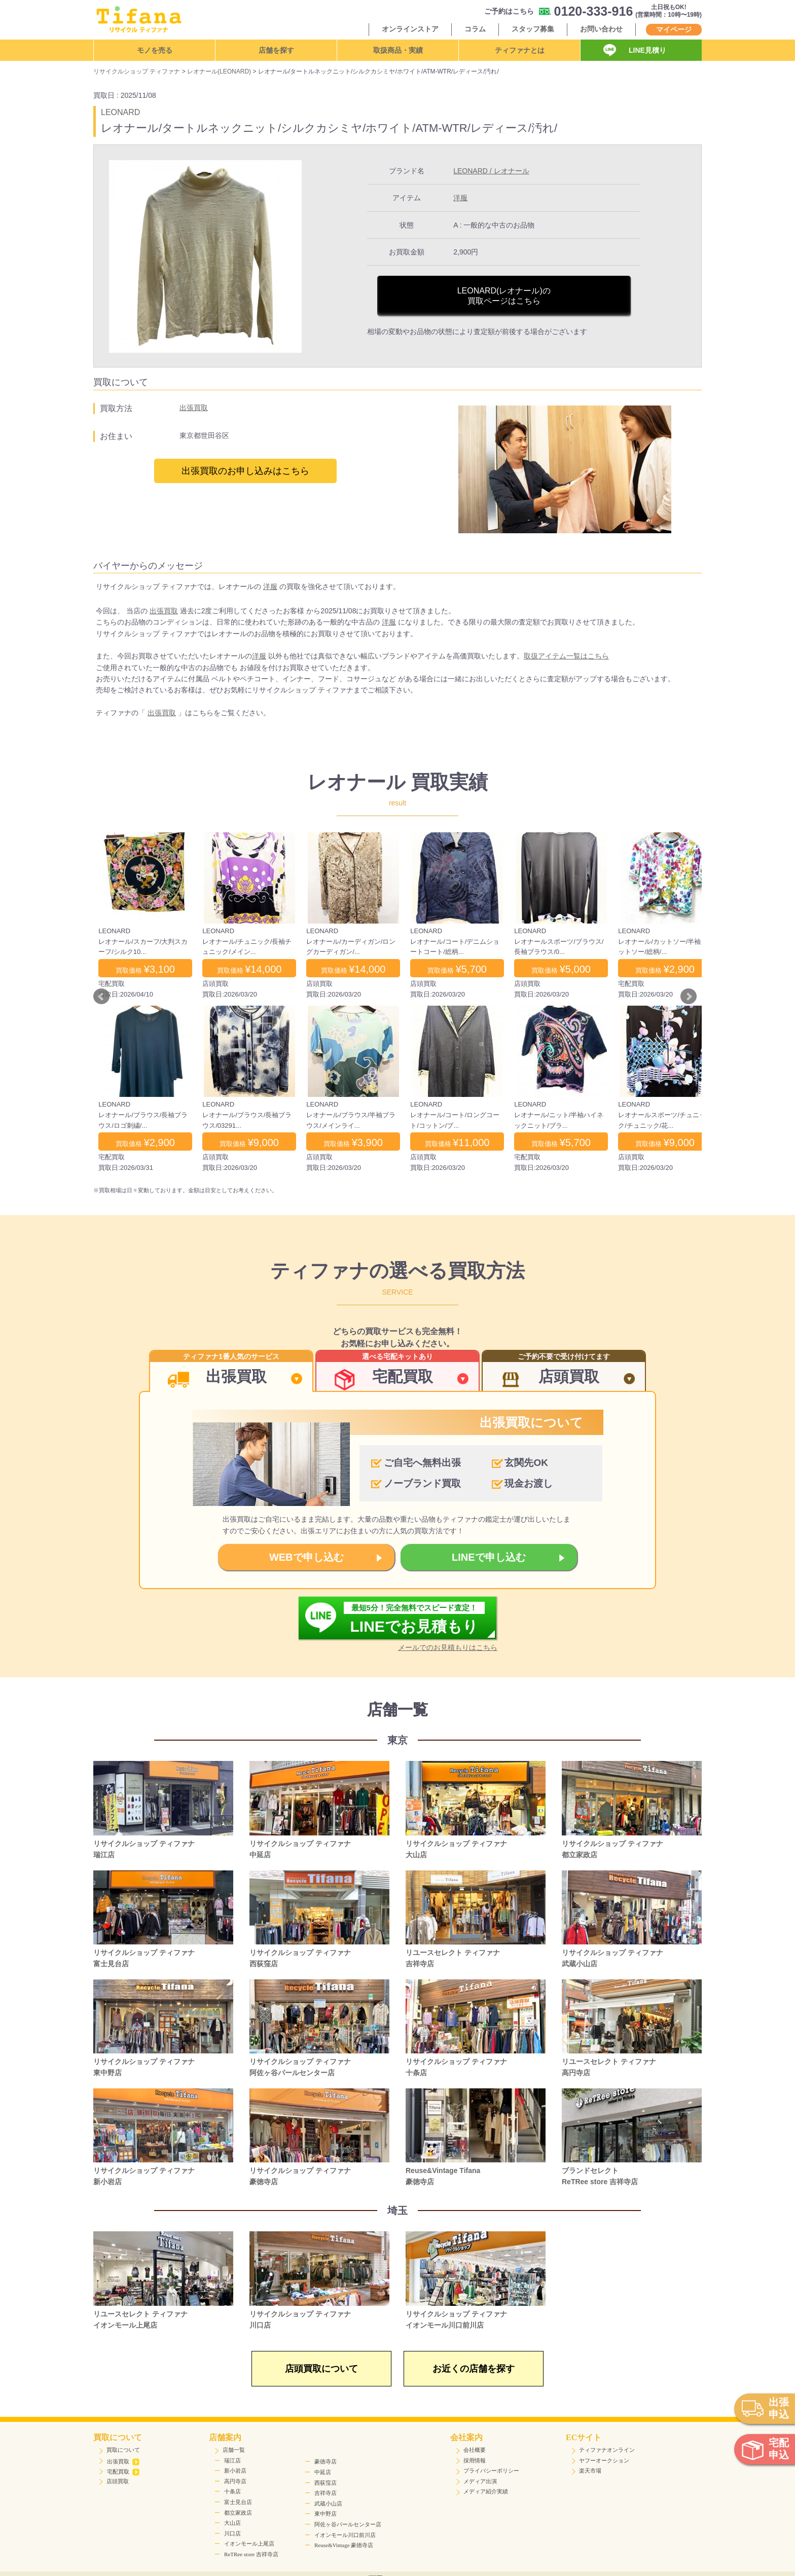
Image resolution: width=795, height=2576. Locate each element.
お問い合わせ (601, 29)
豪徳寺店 (325, 2461)
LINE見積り (647, 50)
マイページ (674, 29)
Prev (101, 996)
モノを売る (154, 50)
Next (688, 996)
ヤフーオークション (604, 2460)
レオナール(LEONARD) (219, 71)
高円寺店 (235, 2481)
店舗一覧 (234, 2450)
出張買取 (193, 407)
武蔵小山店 (328, 2503)
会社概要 (474, 2450)
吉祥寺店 (325, 2493)
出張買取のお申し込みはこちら (245, 471)
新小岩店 (235, 2471)
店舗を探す (276, 50)
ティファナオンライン (607, 2450)
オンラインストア (410, 29)
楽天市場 (590, 2471)
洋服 (460, 198)
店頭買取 (117, 2481)
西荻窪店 (325, 2483)
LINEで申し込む (489, 1557)
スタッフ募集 (533, 29)
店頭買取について (321, 2369)
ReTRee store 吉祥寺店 (251, 2554)
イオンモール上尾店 (249, 2544)
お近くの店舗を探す (473, 2369)
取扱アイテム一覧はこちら (566, 656)
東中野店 (325, 2514)
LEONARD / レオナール (491, 171)
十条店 (232, 2491)
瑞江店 (232, 2460)
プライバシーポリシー (491, 2471)
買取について (123, 2450)
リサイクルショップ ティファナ (136, 71)
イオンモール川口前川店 (345, 2535)
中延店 (322, 2472)
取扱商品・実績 (398, 50)
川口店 (232, 2533)
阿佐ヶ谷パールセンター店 (347, 2524)
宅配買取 (123, 2472)
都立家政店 (238, 2513)
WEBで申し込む (306, 1557)
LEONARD (120, 112)
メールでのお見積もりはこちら (447, 1647)
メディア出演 (480, 2481)
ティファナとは (520, 50)
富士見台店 (238, 2502)
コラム (475, 29)
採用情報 (474, 2460)
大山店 (232, 2523)
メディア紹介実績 (485, 2491)
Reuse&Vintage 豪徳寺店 (343, 2545)
